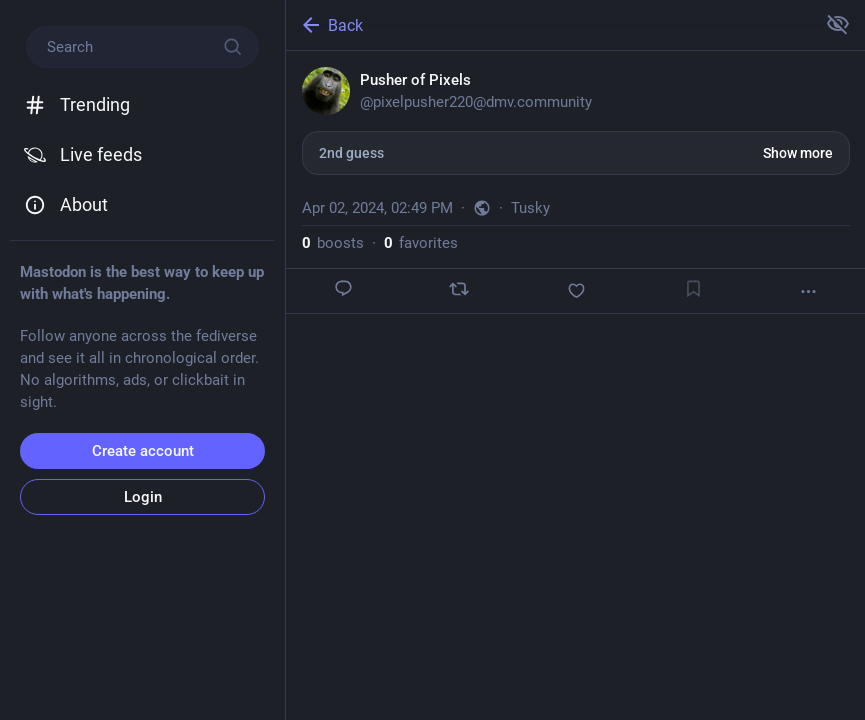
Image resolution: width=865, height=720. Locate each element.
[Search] (142, 47)
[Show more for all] (838, 24)
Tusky (530, 208)
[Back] (548, 25)
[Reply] (344, 288)
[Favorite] (576, 290)
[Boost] (459, 289)
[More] (809, 291)
